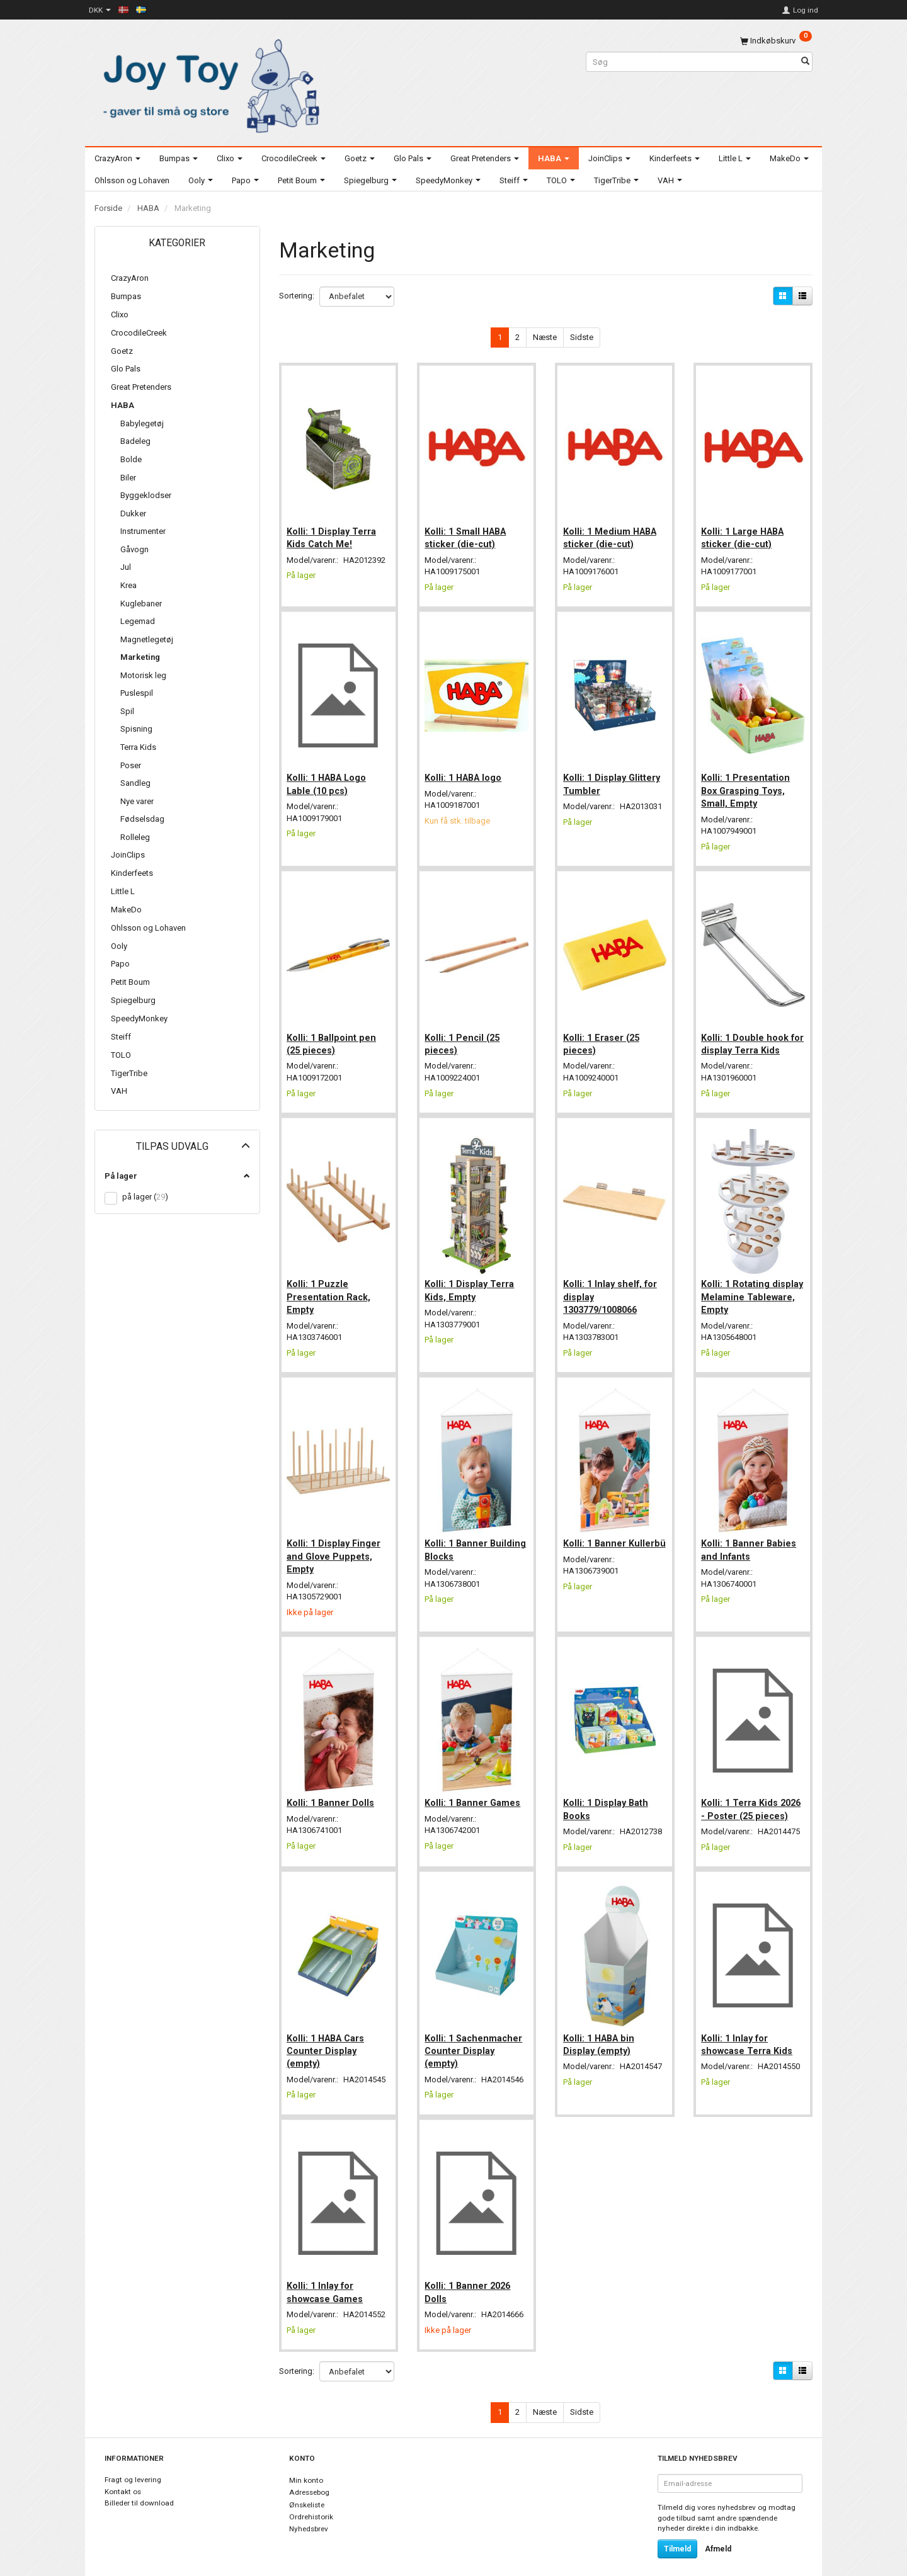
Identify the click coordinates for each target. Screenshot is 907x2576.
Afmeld (718, 2532)
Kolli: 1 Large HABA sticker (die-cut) (745, 532)
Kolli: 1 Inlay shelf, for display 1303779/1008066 (612, 1281)
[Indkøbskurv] (776, 41)
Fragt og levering (133, 2463)
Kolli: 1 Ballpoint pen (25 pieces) (334, 1031)
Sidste (581, 337)
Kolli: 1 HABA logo (465, 769)
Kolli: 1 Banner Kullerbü (596, 1530)
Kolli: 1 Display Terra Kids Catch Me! (334, 532)
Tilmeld (677, 2532)
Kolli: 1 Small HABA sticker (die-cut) (467, 532)
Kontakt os (123, 2475)
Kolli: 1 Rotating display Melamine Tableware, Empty (742, 1281)
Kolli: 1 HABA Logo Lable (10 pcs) (328, 775)
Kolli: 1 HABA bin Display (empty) (600, 2030)
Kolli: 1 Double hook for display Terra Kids (750, 1031)
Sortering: (296, 295)
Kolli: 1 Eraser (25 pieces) (603, 1031)
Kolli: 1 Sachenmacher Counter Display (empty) (476, 2037)
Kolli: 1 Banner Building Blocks (460, 1530)
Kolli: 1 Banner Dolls (333, 1779)
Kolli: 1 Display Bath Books (607, 1785)
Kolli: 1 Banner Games (475, 1779)
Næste (545, 337)
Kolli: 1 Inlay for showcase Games (327, 2274)
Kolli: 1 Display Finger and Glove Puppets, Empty (336, 1537)
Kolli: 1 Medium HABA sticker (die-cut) (611, 532)
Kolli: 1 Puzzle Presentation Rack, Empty (331, 1281)
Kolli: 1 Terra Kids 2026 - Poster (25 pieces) (742, 1792)
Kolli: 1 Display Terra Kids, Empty (471, 1274)
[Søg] (805, 62)
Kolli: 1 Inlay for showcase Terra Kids (749, 2030)
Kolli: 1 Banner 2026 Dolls (470, 2274)
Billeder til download (139, 2486)
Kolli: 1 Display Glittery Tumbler (613, 775)
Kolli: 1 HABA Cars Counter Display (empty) (328, 2037)
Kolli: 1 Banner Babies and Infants (751, 1530)
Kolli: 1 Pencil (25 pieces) (464, 1031)
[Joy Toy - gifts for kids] (207, 83)
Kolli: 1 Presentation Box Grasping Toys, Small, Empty (748, 782)
